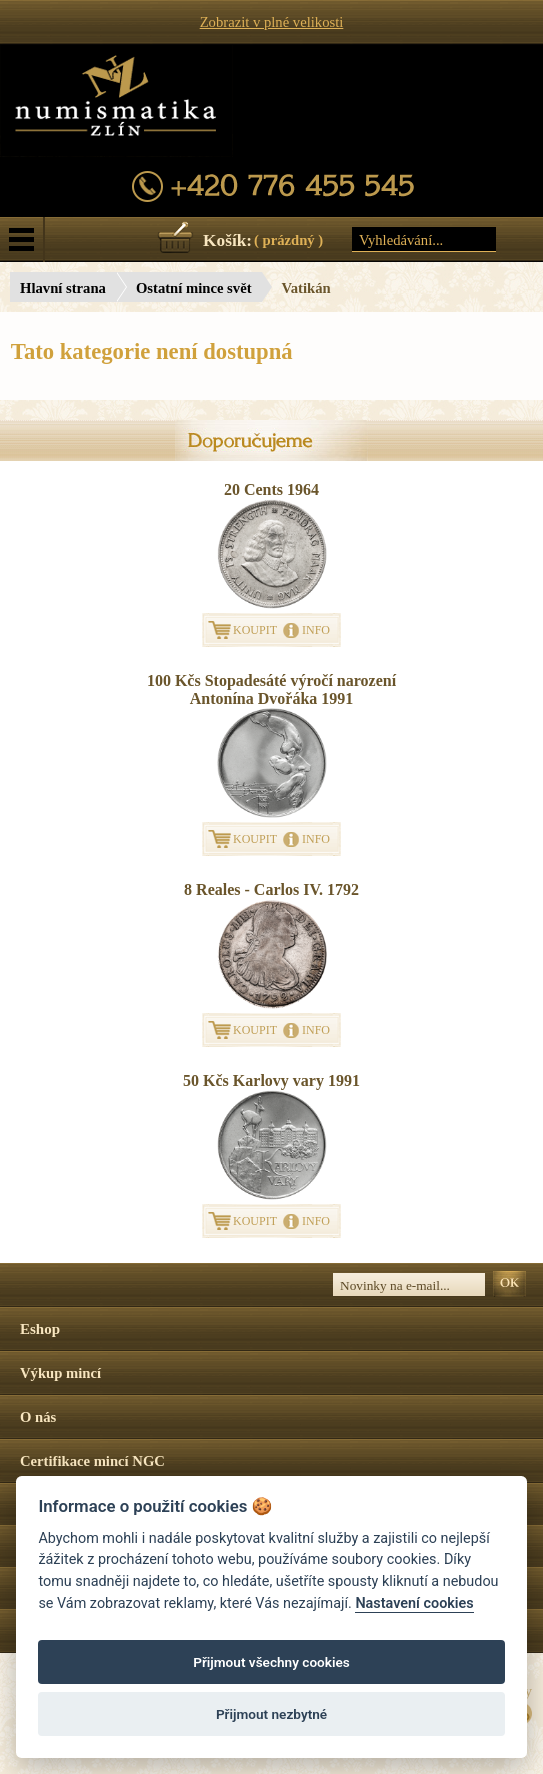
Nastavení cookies (414, 1603)
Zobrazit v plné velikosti (272, 22)
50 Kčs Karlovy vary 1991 (271, 1080)
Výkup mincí (60, 1373)
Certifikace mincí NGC (92, 1461)
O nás (38, 1417)
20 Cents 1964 (271, 489)
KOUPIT (255, 630)
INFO (316, 630)
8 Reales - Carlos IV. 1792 (271, 889)
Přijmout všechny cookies (271, 1662)
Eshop (40, 1329)
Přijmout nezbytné (271, 1714)
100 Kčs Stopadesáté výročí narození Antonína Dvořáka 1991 (271, 689)
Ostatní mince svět (194, 288)
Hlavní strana (63, 288)
